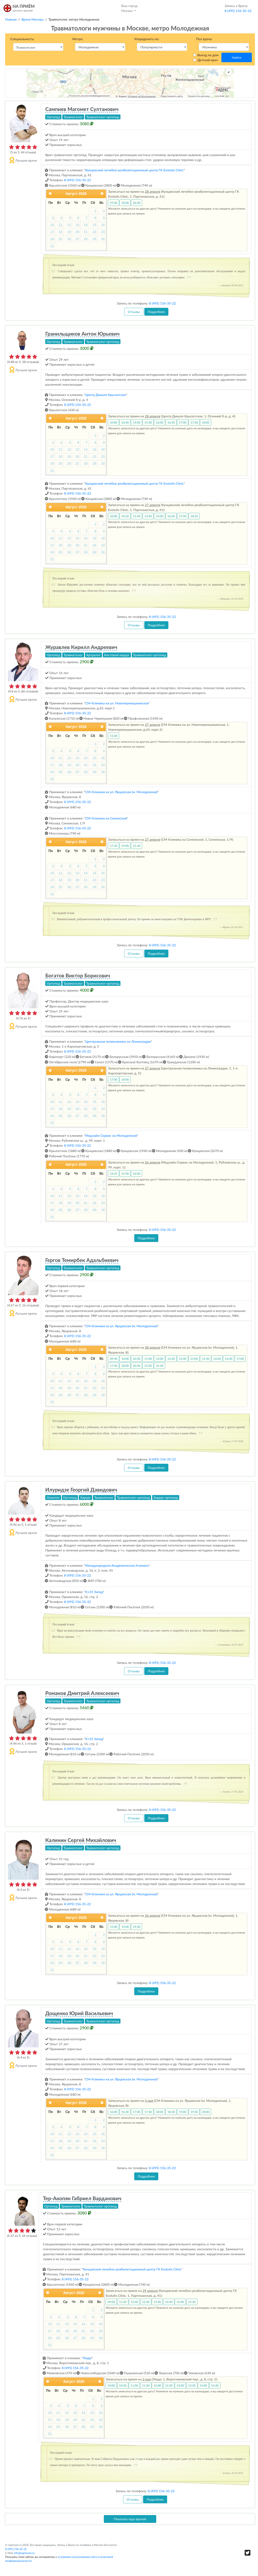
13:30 (182, 1358)
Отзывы (134, 312)
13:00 (180, 2385)
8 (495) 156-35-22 (77, 180)
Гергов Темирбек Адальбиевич (81, 1260)
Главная (11, 19)
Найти (236, 57)
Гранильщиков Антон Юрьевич (82, 333)
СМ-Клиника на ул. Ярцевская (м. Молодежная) (121, 792)
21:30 (136, 845)
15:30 (125, 1173)
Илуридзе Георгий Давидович (81, 1489)
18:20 (194, 516)
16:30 (171, 422)
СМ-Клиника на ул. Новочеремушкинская (117, 703)
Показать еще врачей (130, 2519)
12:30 (171, 1358)
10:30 (125, 422)
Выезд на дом (207, 55)
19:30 (113, 202)
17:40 (182, 516)
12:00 (159, 1358)
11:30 (122, 2302)
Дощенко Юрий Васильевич (79, 2013)
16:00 (159, 422)
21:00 (148, 1365)
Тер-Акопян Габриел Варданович (82, 2198)
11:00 (113, 736)
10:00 (113, 422)
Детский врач (207, 60)
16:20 (171, 516)
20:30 (136, 202)
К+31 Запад (94, 1592)
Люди (87, 2358)
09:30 (113, 1358)
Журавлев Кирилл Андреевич (81, 647)
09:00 (111, 2302)
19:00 (125, 845)
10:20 (125, 516)
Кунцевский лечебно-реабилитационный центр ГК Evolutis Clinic (134, 170)
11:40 (136, 516)
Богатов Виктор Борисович (77, 975)
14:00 (136, 422)
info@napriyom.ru (24, 2553)
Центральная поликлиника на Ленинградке (118, 1041)
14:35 (113, 1173)
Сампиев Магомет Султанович (81, 109)
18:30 (171, 2112)
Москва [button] (129, 8)
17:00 (182, 422)
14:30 (148, 422)
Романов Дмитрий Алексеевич (82, 1693)
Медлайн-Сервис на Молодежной (111, 1135)
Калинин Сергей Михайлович (80, 1840)
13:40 (148, 516)
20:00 (125, 202)
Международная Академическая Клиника (117, 1565)
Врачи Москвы (32, 19)
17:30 (194, 422)
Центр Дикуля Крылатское (105, 395)
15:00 (159, 516)
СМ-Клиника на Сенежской (106, 818)
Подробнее (156, 312)
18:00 (205, 422)
